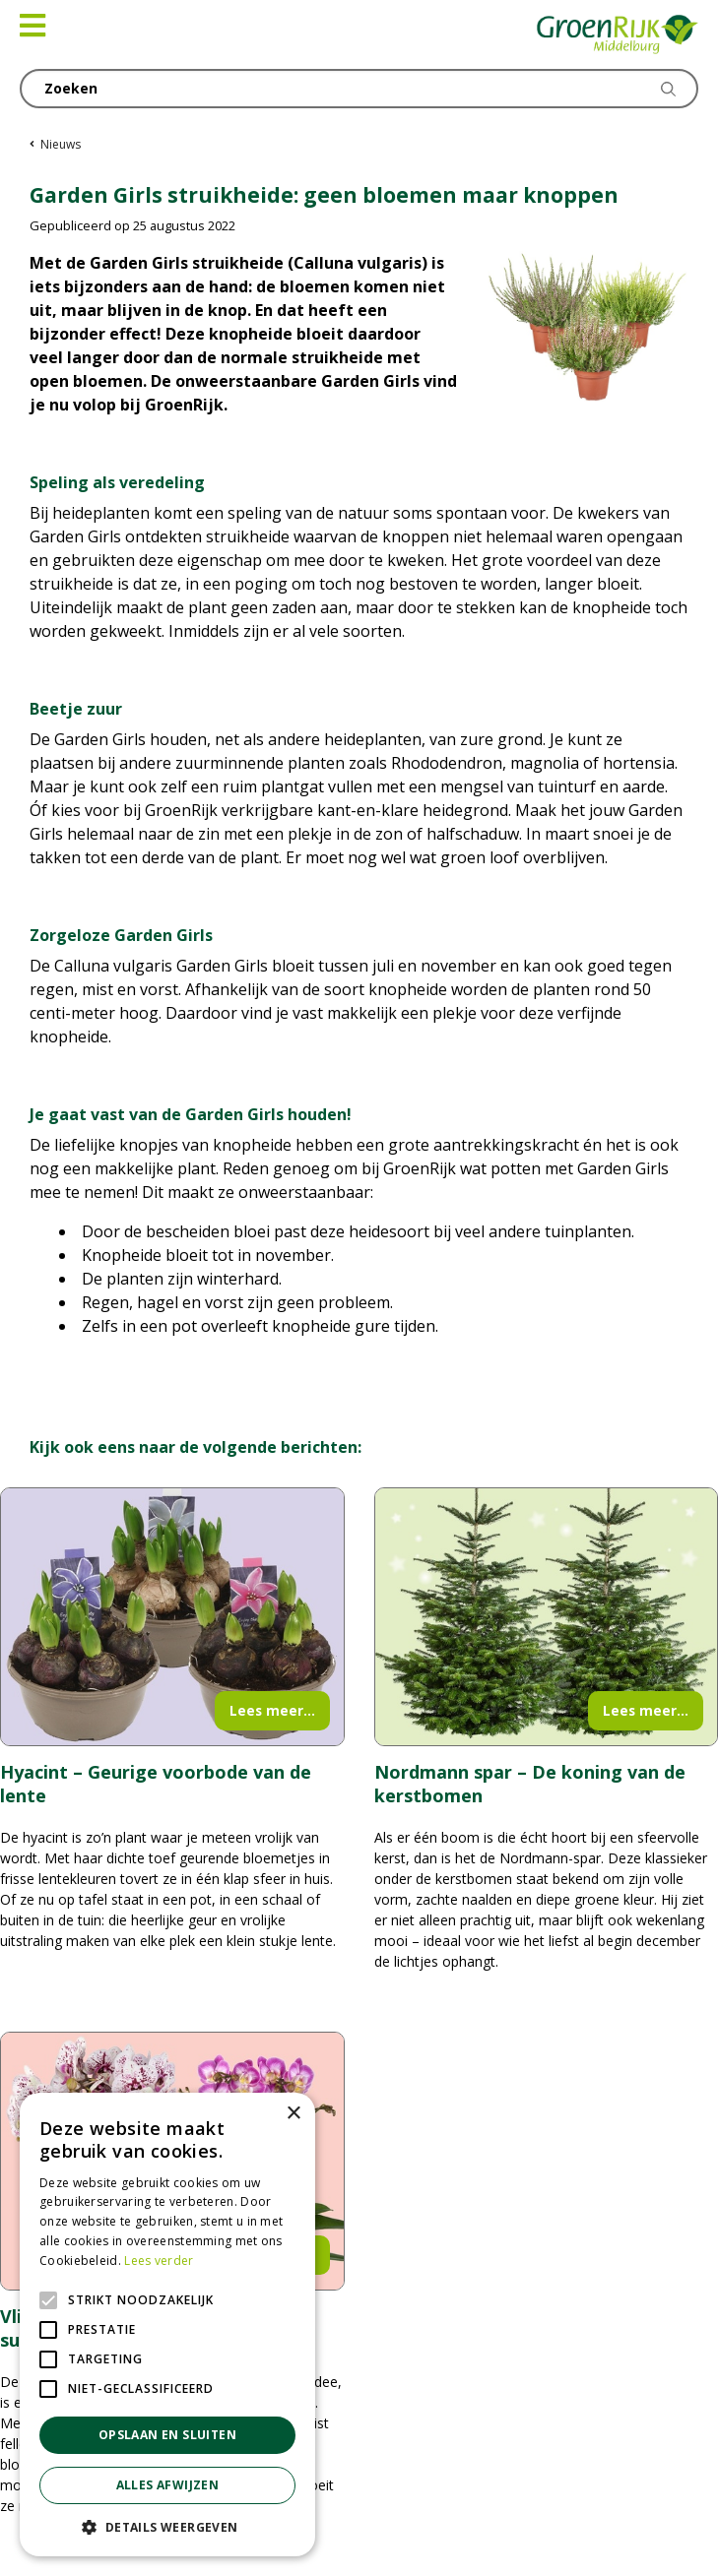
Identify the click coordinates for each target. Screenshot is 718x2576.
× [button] (293, 2113)
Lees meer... (272, 1710)
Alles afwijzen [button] (168, 2485)
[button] (167, 2527)
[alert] (167, 2324)
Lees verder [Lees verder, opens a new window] (158, 2260)
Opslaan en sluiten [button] (167, 2434)
